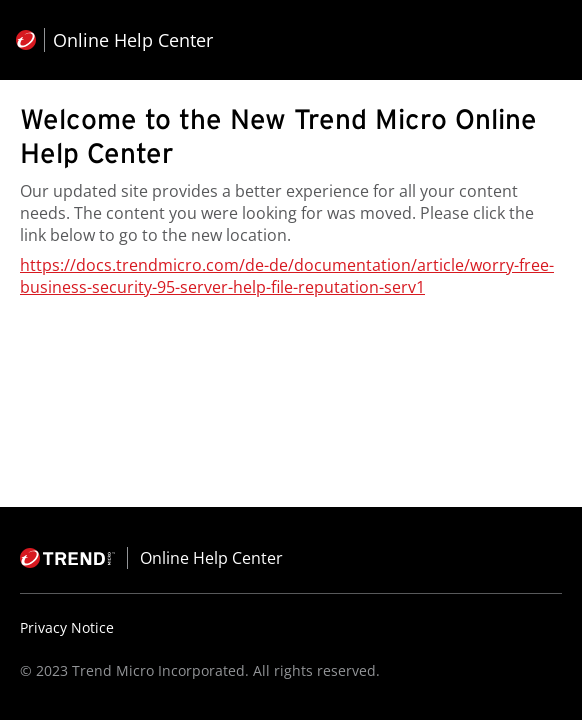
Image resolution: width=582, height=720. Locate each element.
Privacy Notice (67, 627)
